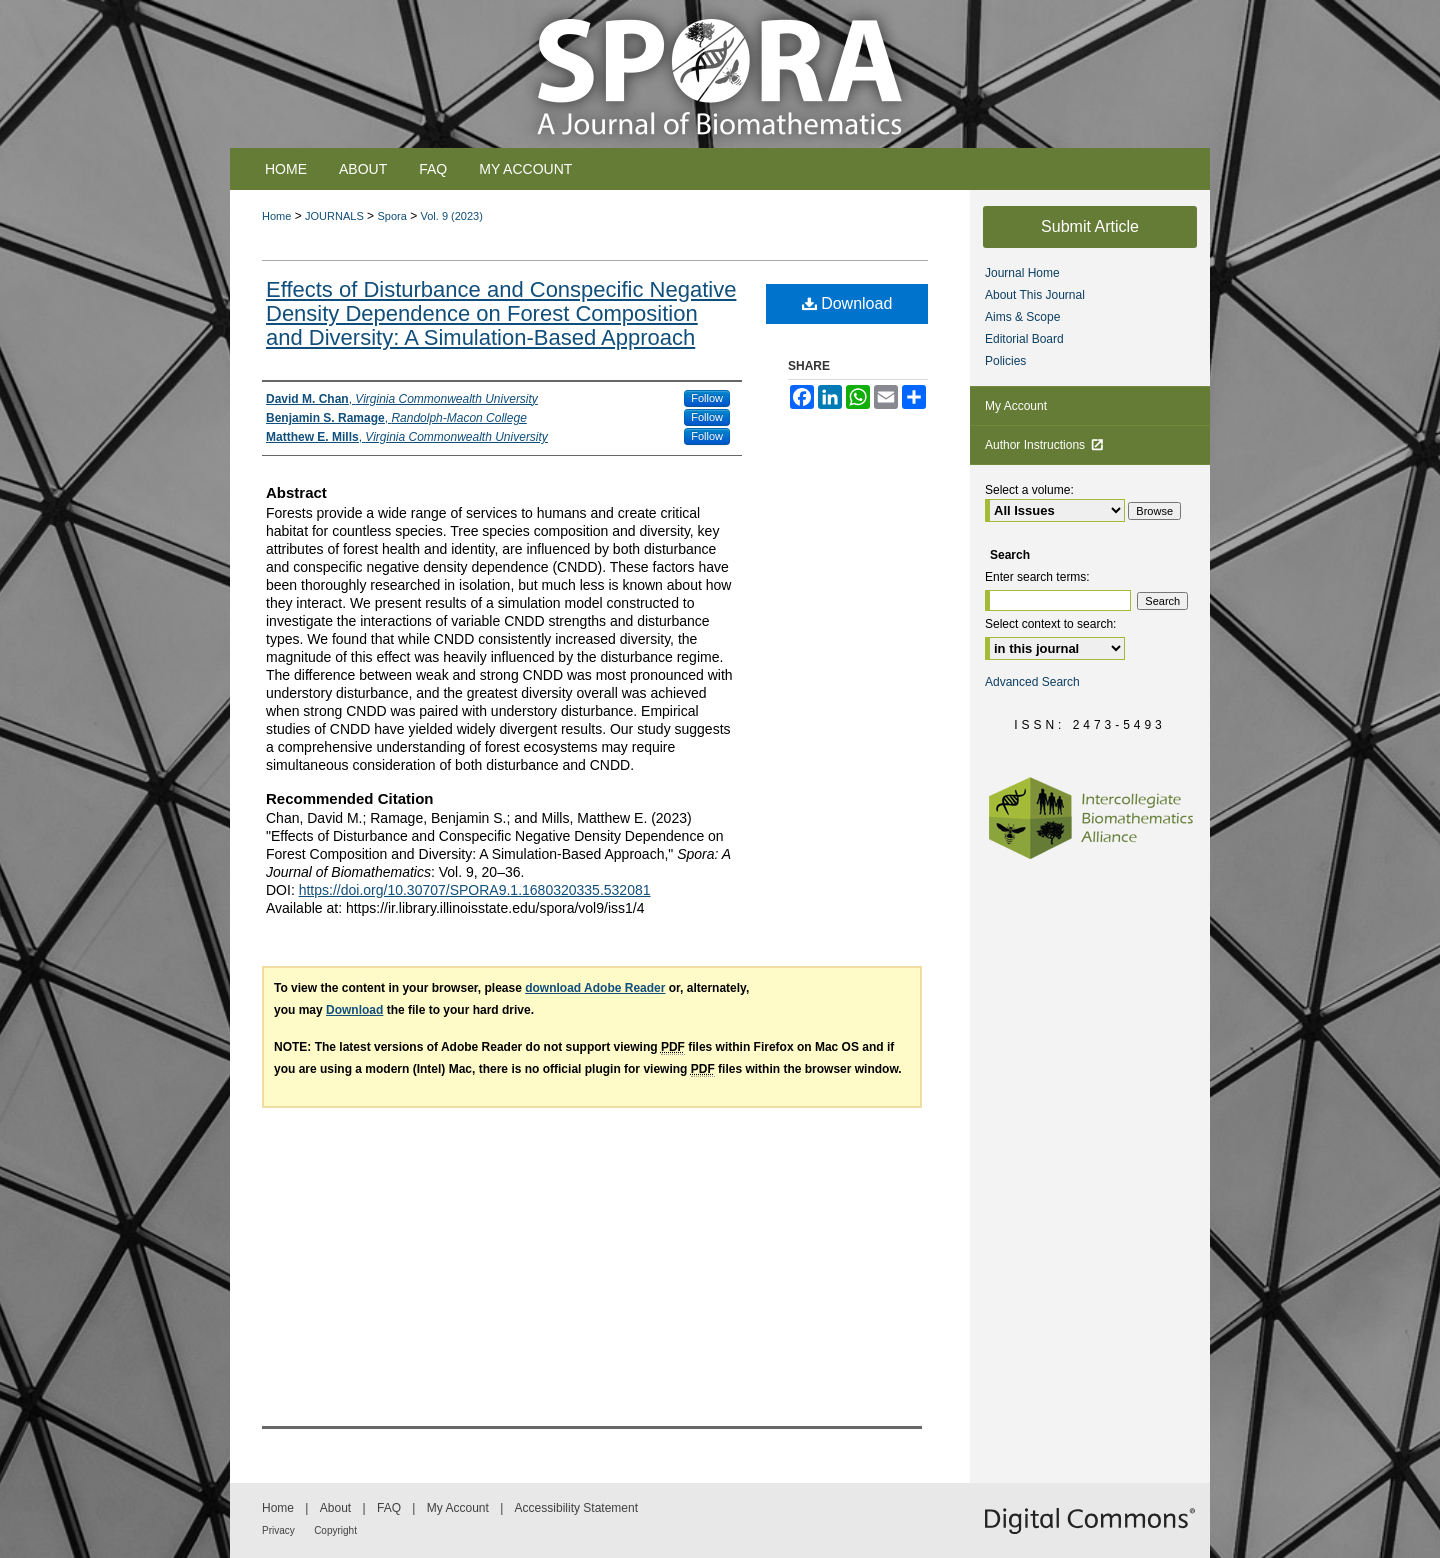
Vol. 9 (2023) (452, 216)
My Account (1016, 406)
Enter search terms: (1037, 577)
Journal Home (1022, 273)
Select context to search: (1050, 624)
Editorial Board (1024, 339)
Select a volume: (1029, 490)
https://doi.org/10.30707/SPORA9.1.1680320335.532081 (475, 890)
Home (276, 216)
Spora (391, 216)
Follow (707, 398)
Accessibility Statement (576, 1508)
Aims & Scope (1022, 317)
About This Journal (1035, 295)
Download (847, 303)
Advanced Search (1032, 682)
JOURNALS (334, 216)
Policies (1005, 361)
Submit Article (1090, 226)
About (335, 1508)
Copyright (335, 1530)
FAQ (389, 1508)
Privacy (278, 1530)
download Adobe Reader (595, 988)
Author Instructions (1044, 445)
